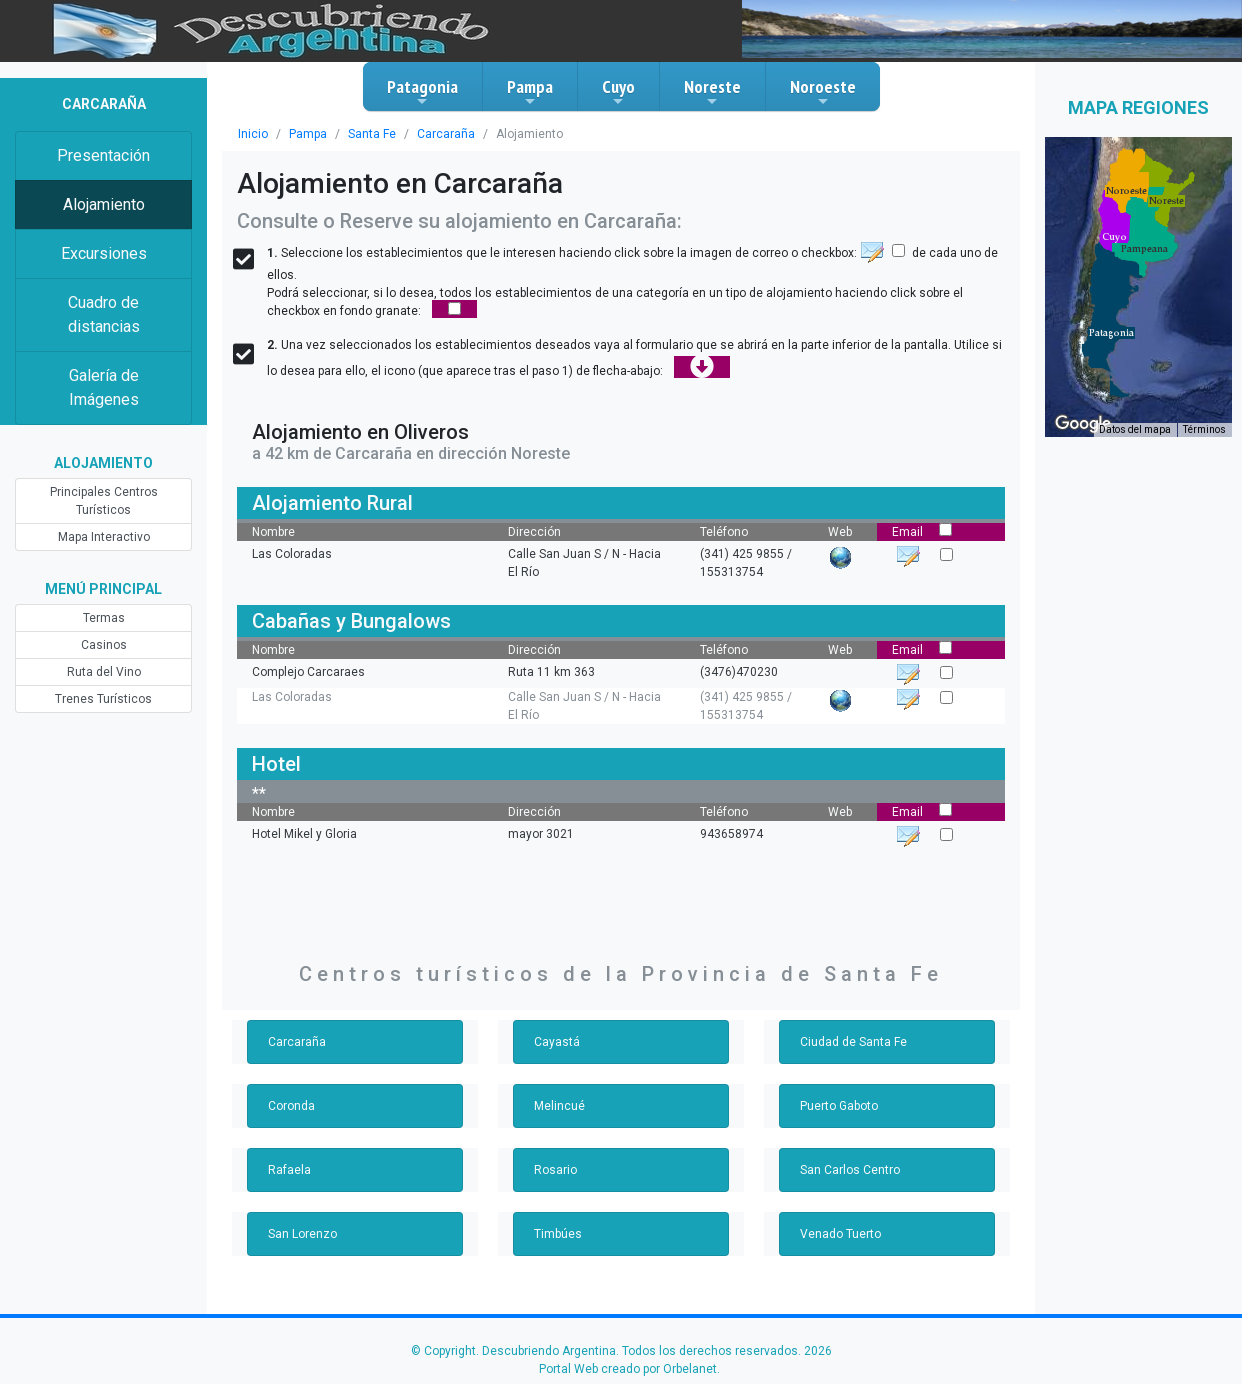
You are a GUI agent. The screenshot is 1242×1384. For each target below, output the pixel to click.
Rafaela (289, 1170)
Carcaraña (446, 134)
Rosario (555, 1170)
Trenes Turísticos (103, 699)
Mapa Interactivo (104, 537)
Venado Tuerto (840, 1234)
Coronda (291, 1106)
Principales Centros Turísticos (104, 501)
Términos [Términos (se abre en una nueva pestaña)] (1204, 429)
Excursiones (104, 253)
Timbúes (558, 1234)
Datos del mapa (1135, 429)
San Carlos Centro (850, 1170)
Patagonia (422, 92)
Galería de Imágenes (104, 387)
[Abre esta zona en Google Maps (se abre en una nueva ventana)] (1083, 424)
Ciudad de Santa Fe (853, 1042)
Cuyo (618, 92)
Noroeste (823, 92)
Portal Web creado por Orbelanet (628, 1369)
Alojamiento (104, 204)
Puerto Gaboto (839, 1106)
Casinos (104, 645)
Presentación (103, 155)
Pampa (530, 92)
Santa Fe (372, 134)
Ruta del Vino (104, 672)
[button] (1111, 333)
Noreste (712, 92)
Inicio (253, 134)
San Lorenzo (302, 1234)
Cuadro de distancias (104, 314)
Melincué (559, 1106)
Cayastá (557, 1042)
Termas (104, 618)
